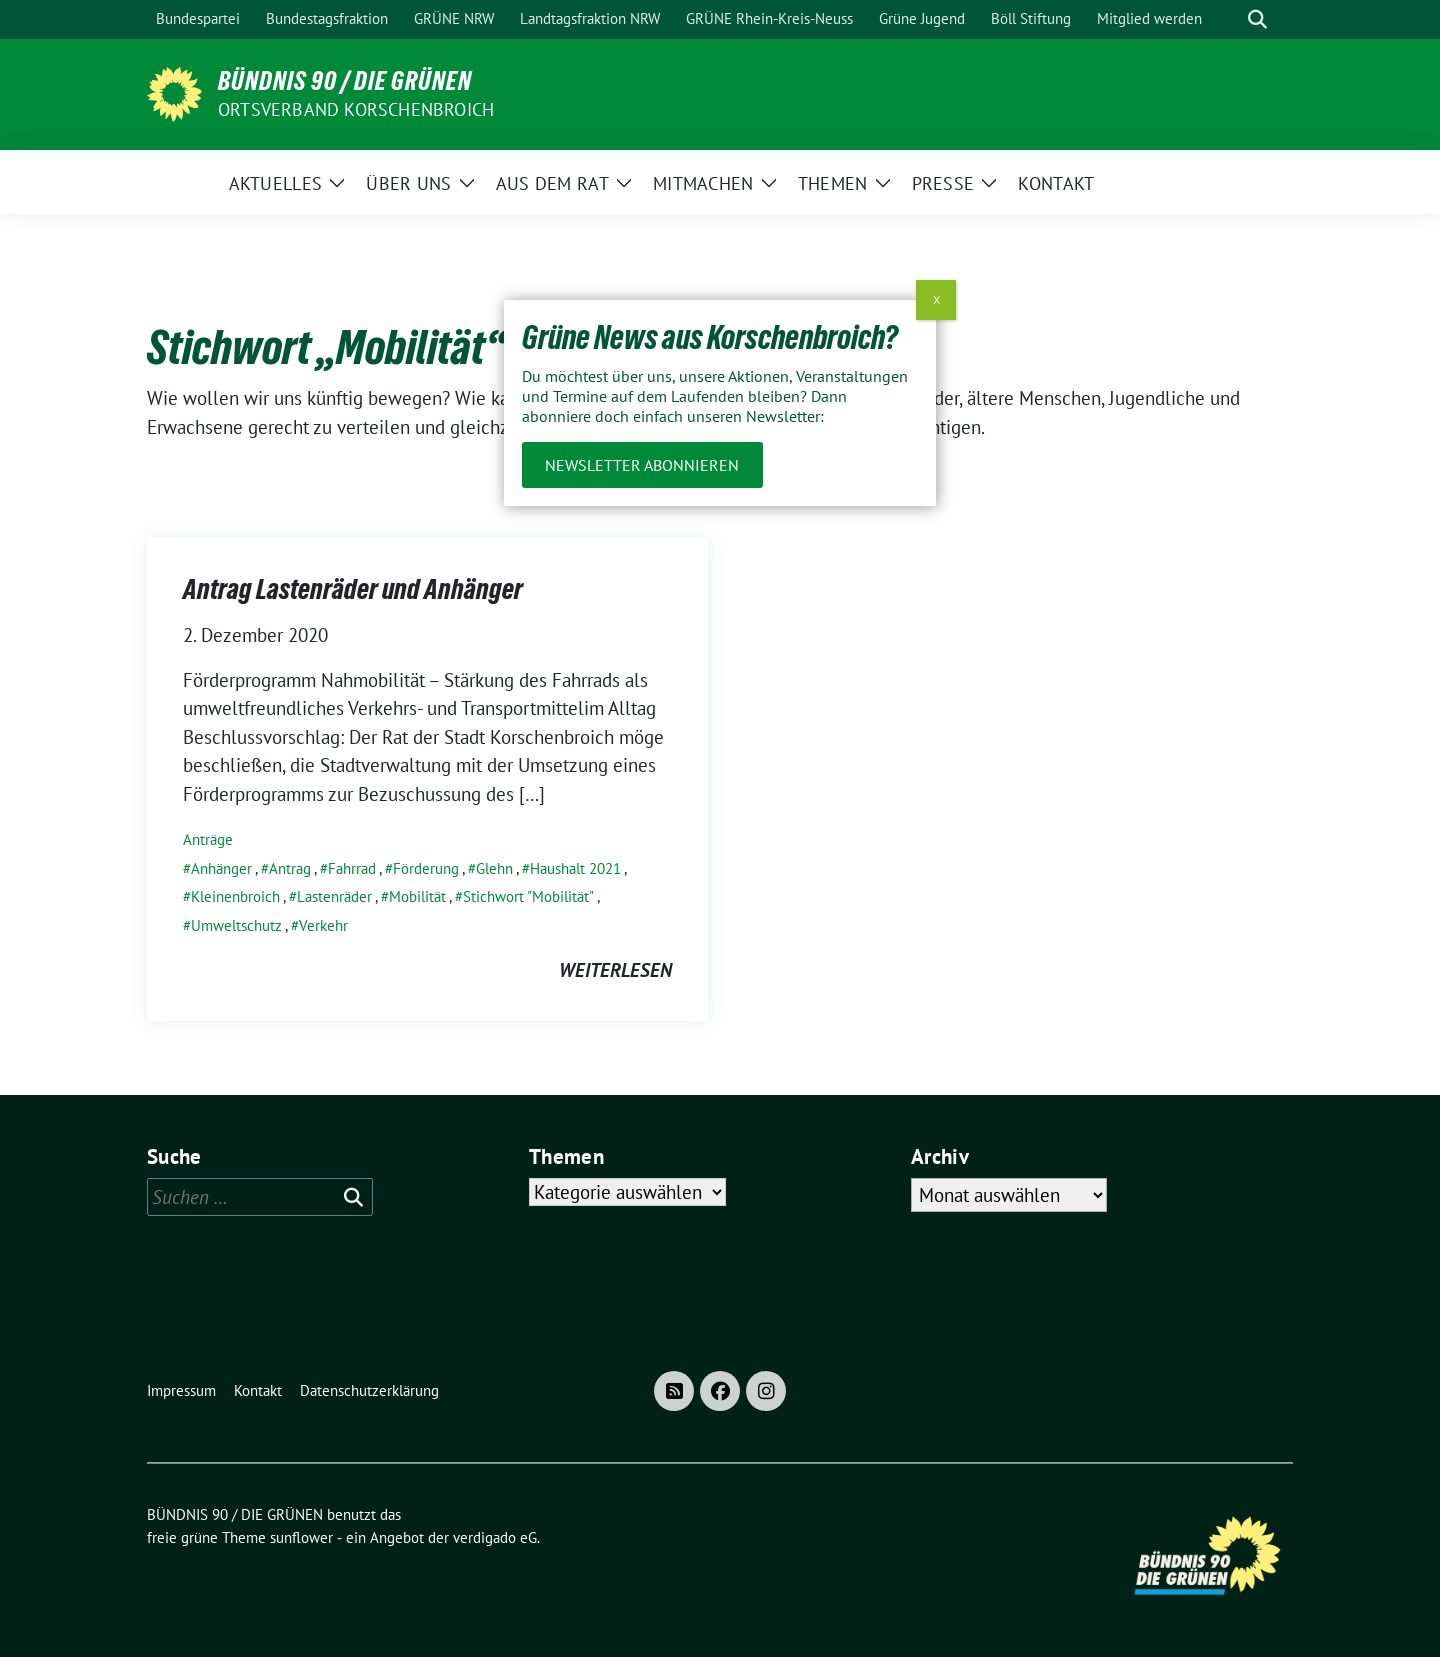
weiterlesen (615, 970)
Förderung (426, 868)
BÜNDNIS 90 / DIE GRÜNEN (345, 81)
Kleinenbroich (235, 896)
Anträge (208, 839)
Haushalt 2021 (575, 868)
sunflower (301, 1537)
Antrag (290, 868)
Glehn (494, 868)
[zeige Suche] (1257, 19)
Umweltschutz (236, 925)
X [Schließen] (936, 299)
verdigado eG (495, 1537)
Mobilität (417, 896)
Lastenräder (334, 896)
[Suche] (1229, 19)
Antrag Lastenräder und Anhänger (353, 589)
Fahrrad (352, 868)
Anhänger (221, 868)
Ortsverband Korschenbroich (356, 109)
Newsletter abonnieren (642, 465)
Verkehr (323, 925)
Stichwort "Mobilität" (528, 896)
